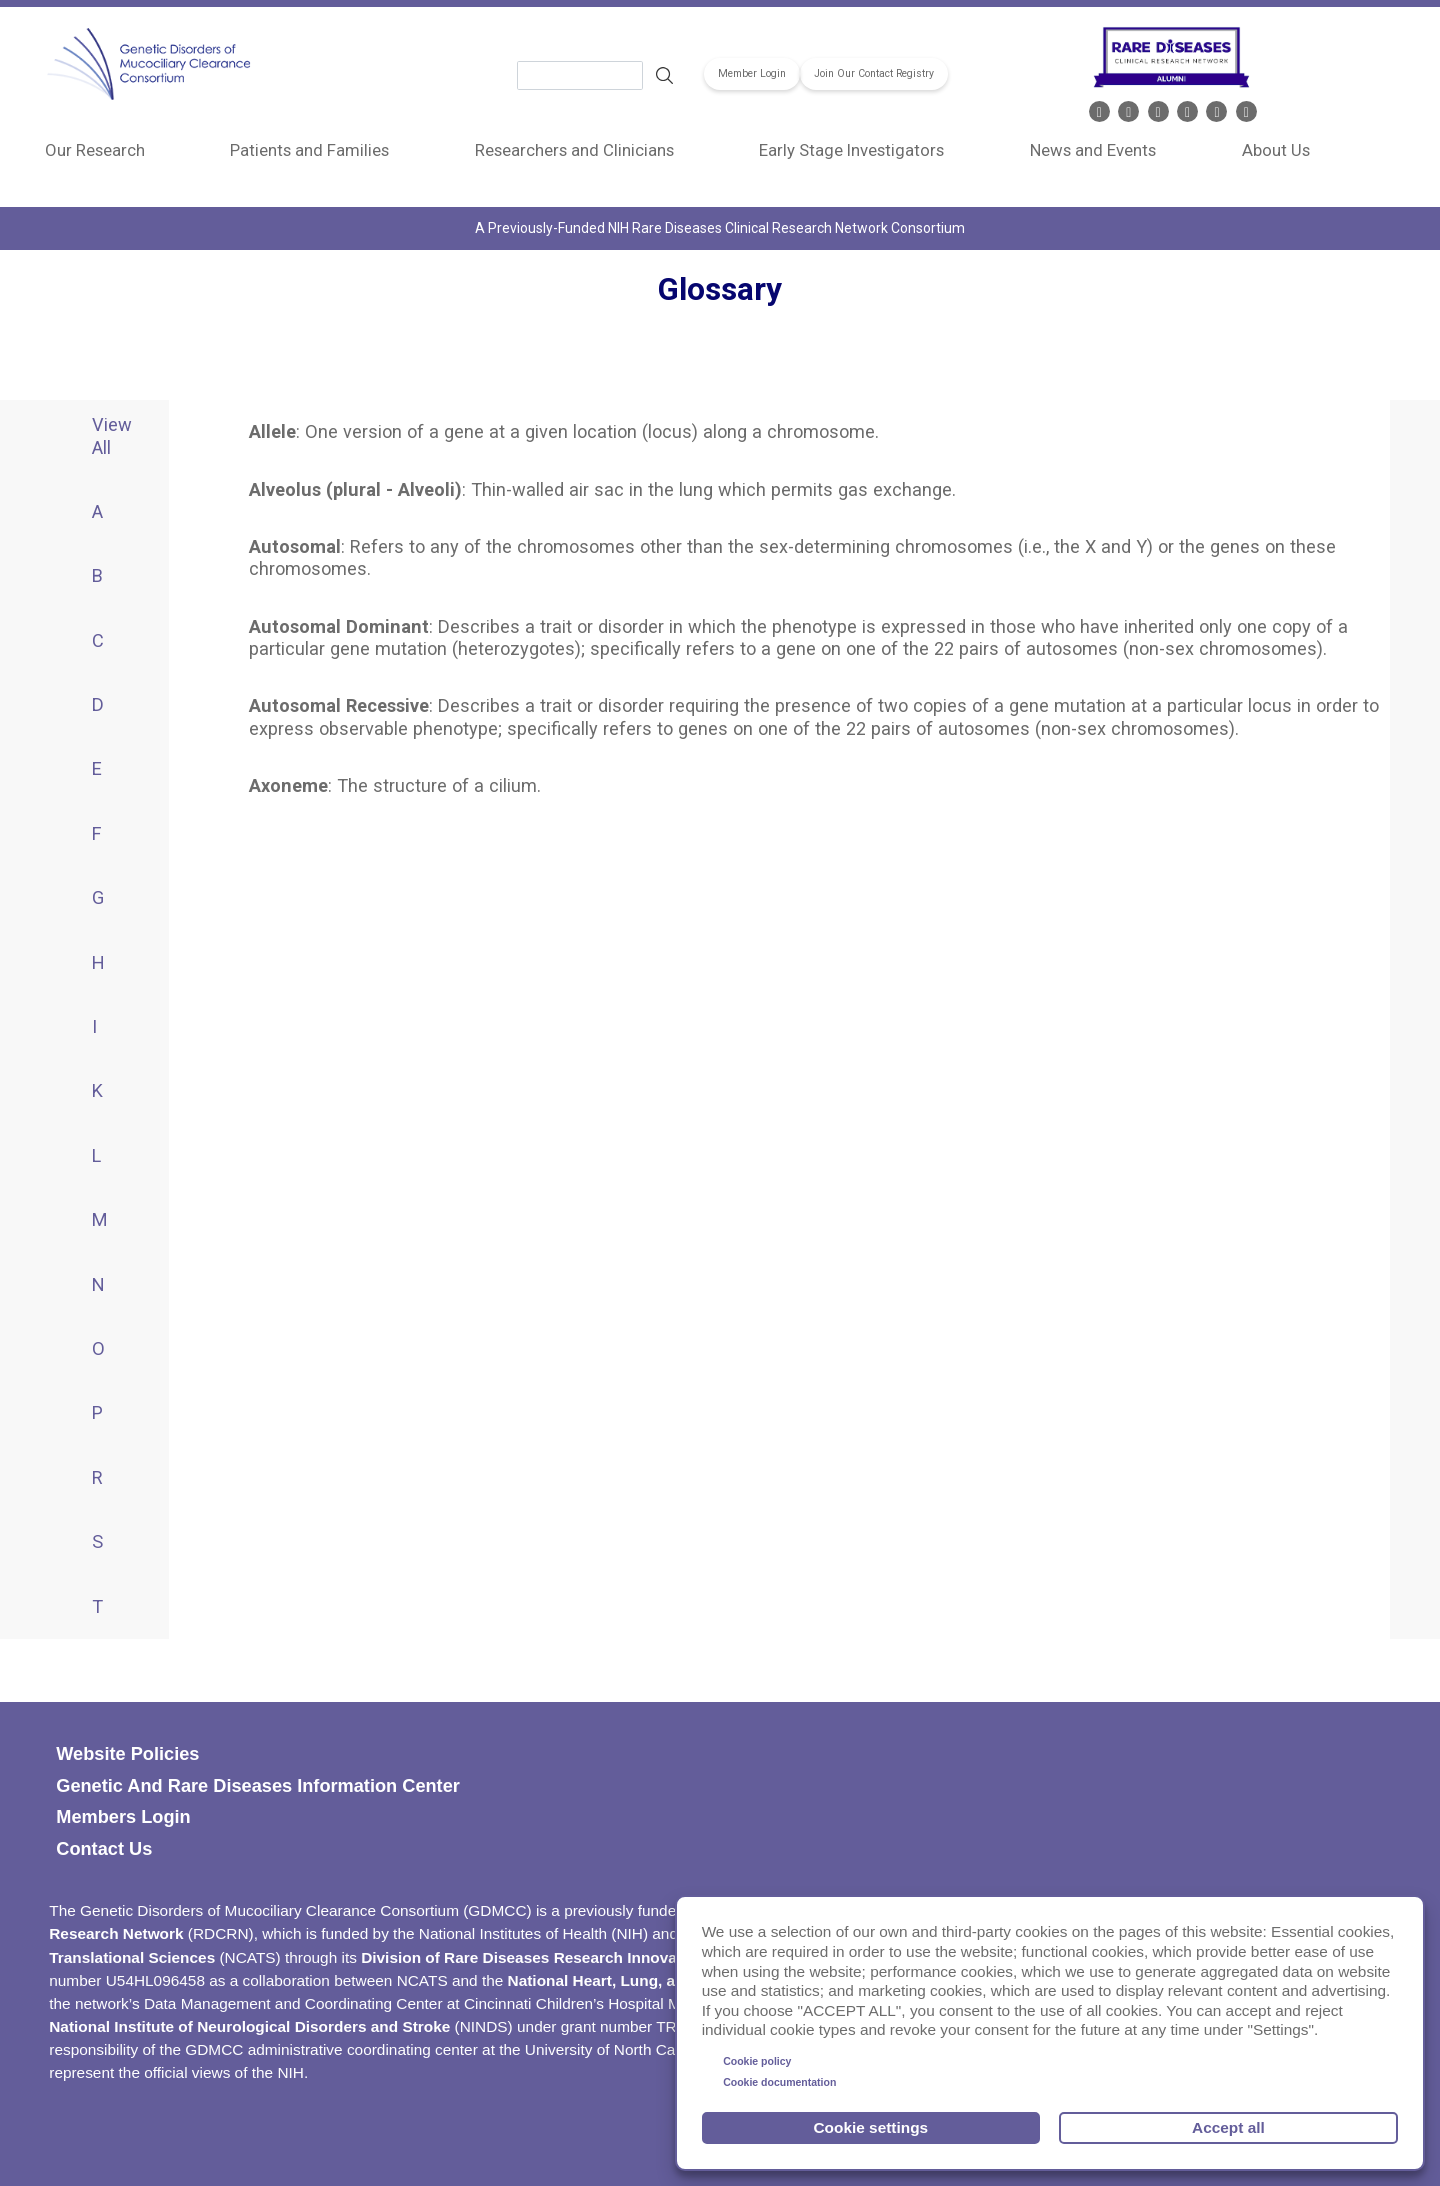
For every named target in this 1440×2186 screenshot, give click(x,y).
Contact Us (104, 1849)
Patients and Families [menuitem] (309, 150)
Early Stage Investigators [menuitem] (851, 150)
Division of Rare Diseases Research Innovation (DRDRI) (564, 1957)
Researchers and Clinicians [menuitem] (574, 150)
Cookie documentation (779, 2082)
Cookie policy (757, 2061)
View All (112, 435)
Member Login (752, 74)
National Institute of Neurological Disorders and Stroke (249, 2026)
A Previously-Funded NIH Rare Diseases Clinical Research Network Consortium (720, 228)
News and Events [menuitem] (1093, 150)
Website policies (127, 1754)
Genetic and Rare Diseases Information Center (258, 1786)
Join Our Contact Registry (874, 74)
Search (664, 76)
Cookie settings (871, 2127)
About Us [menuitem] (1276, 150)
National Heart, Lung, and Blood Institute (657, 1980)
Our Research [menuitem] (95, 150)
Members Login (123, 1817)
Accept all (1228, 2127)
